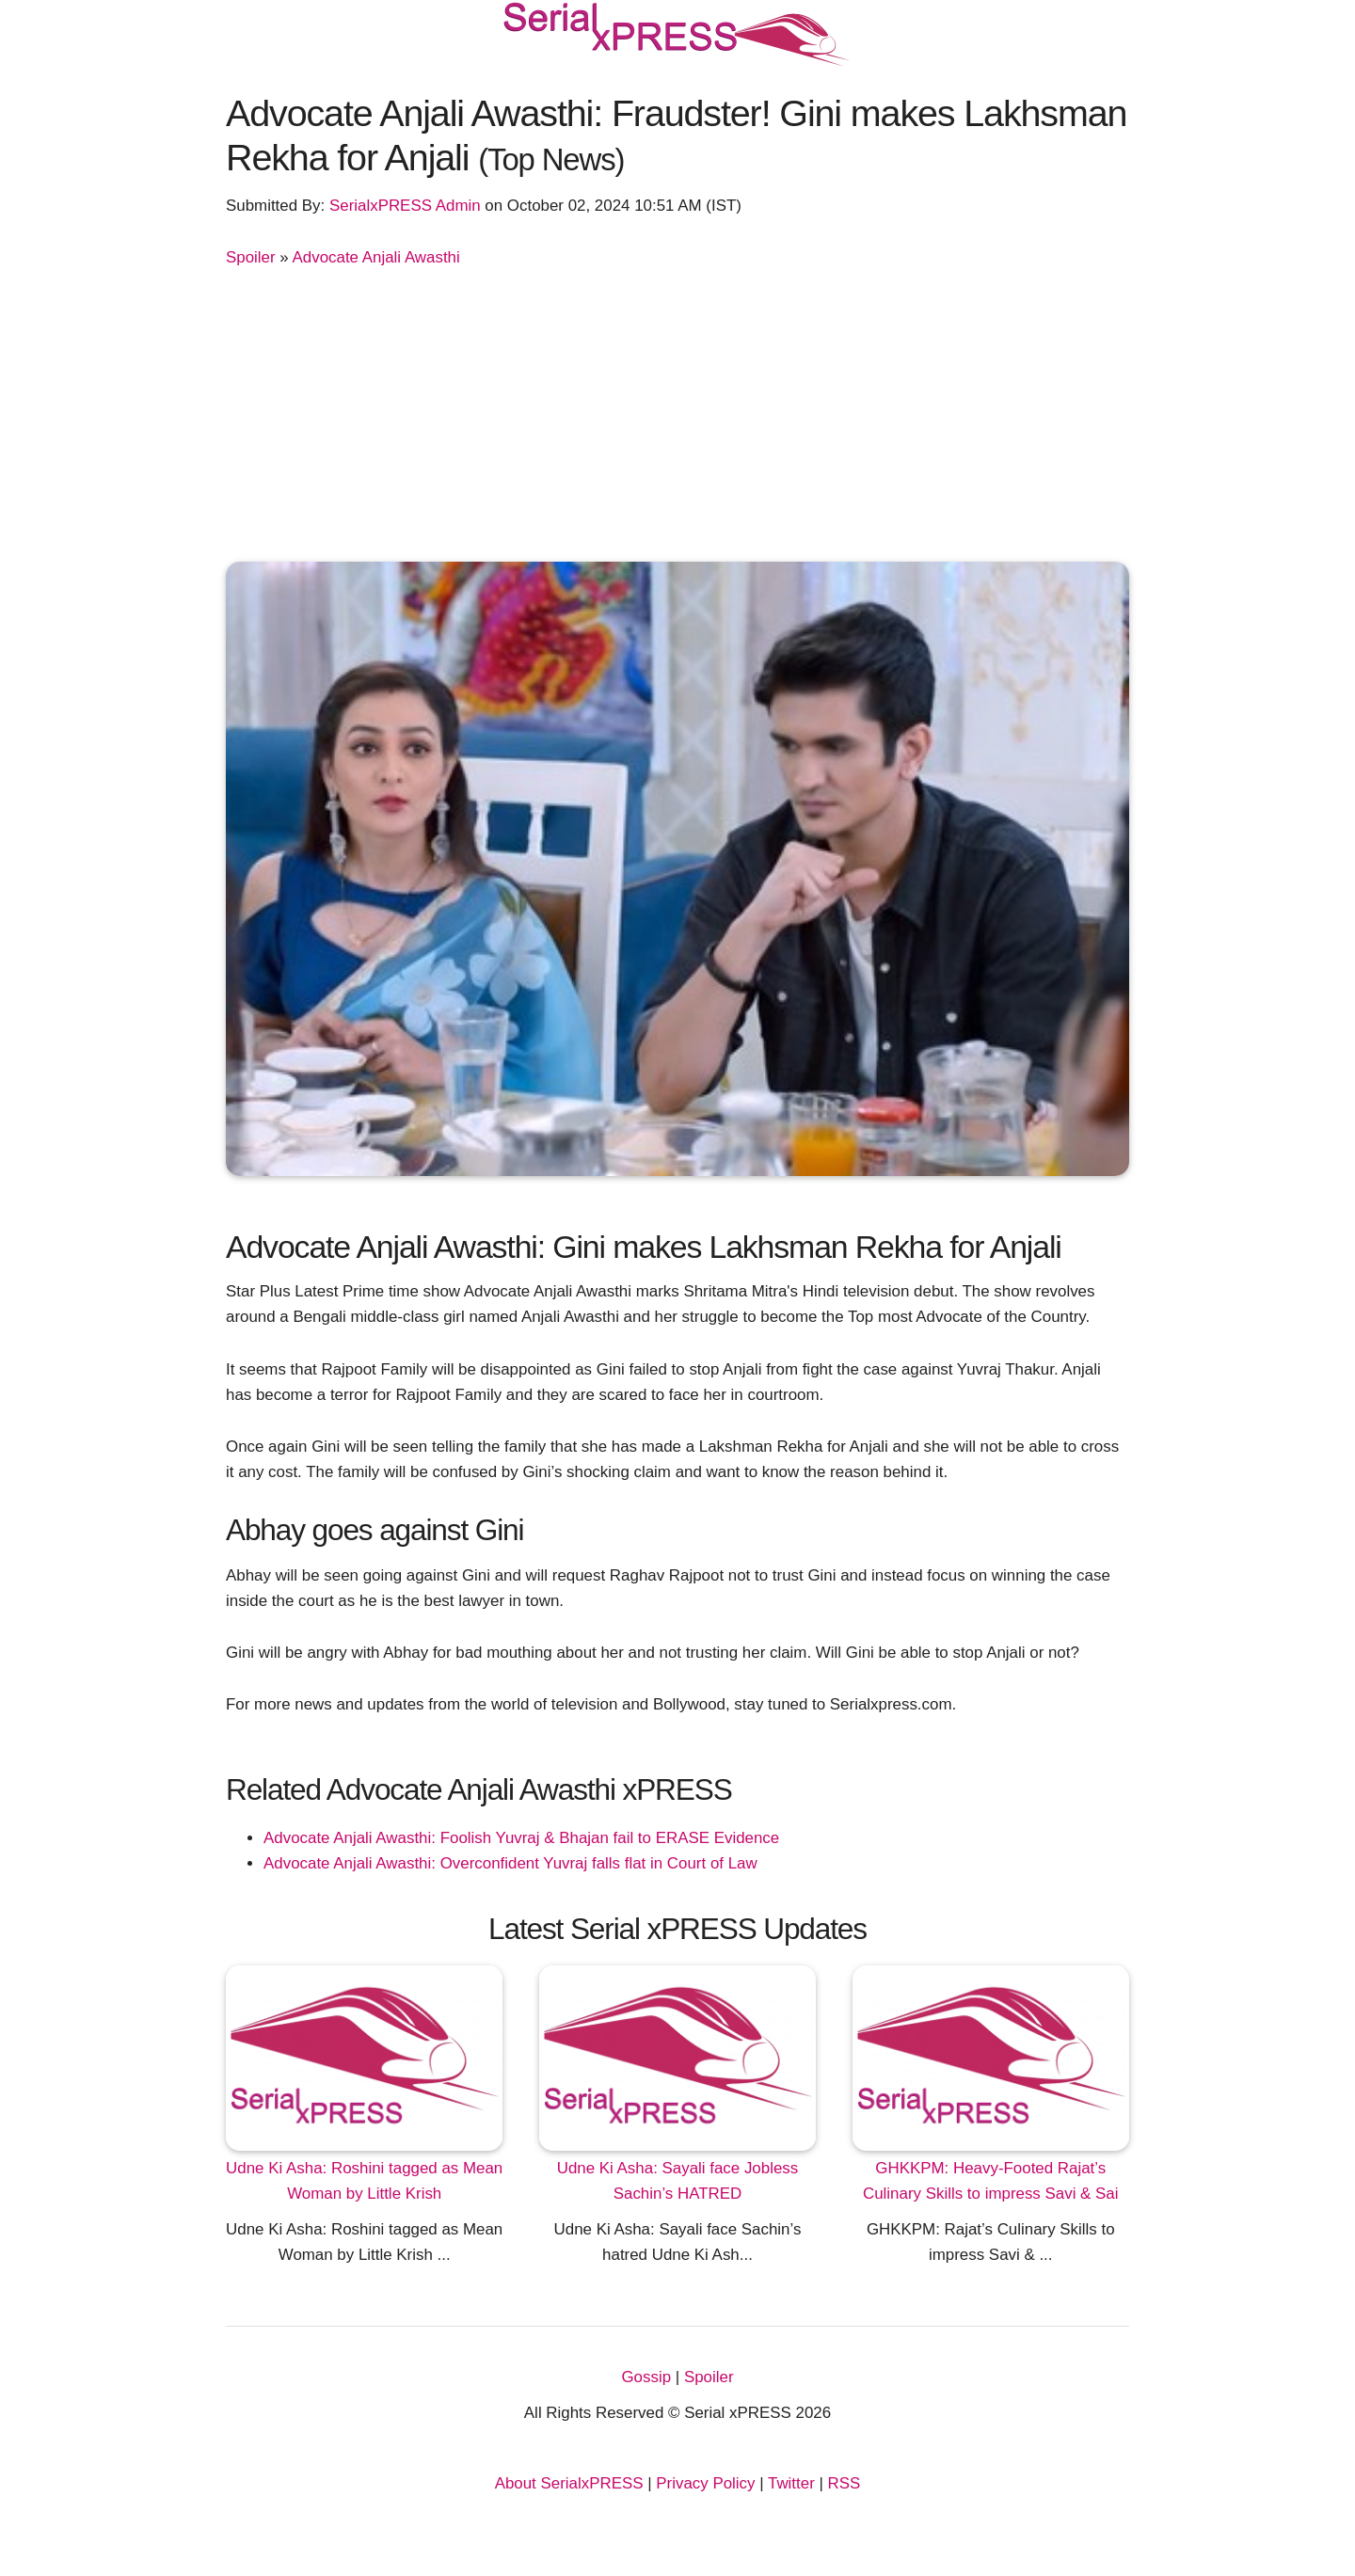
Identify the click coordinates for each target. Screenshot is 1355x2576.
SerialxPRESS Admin (405, 206)
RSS (844, 2483)
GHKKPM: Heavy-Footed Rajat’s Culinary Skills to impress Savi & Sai (991, 2180)
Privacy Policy (705, 2483)
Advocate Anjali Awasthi (376, 257)
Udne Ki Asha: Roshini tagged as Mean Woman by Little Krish (364, 2180)
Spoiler (251, 257)
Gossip (646, 2377)
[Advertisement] (677, 411)
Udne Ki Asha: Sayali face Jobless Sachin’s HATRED (678, 2180)
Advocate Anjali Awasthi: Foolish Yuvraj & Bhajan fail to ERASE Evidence (521, 1838)
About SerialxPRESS (569, 2483)
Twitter (791, 2483)
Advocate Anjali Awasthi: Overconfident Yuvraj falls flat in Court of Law (510, 1863)
